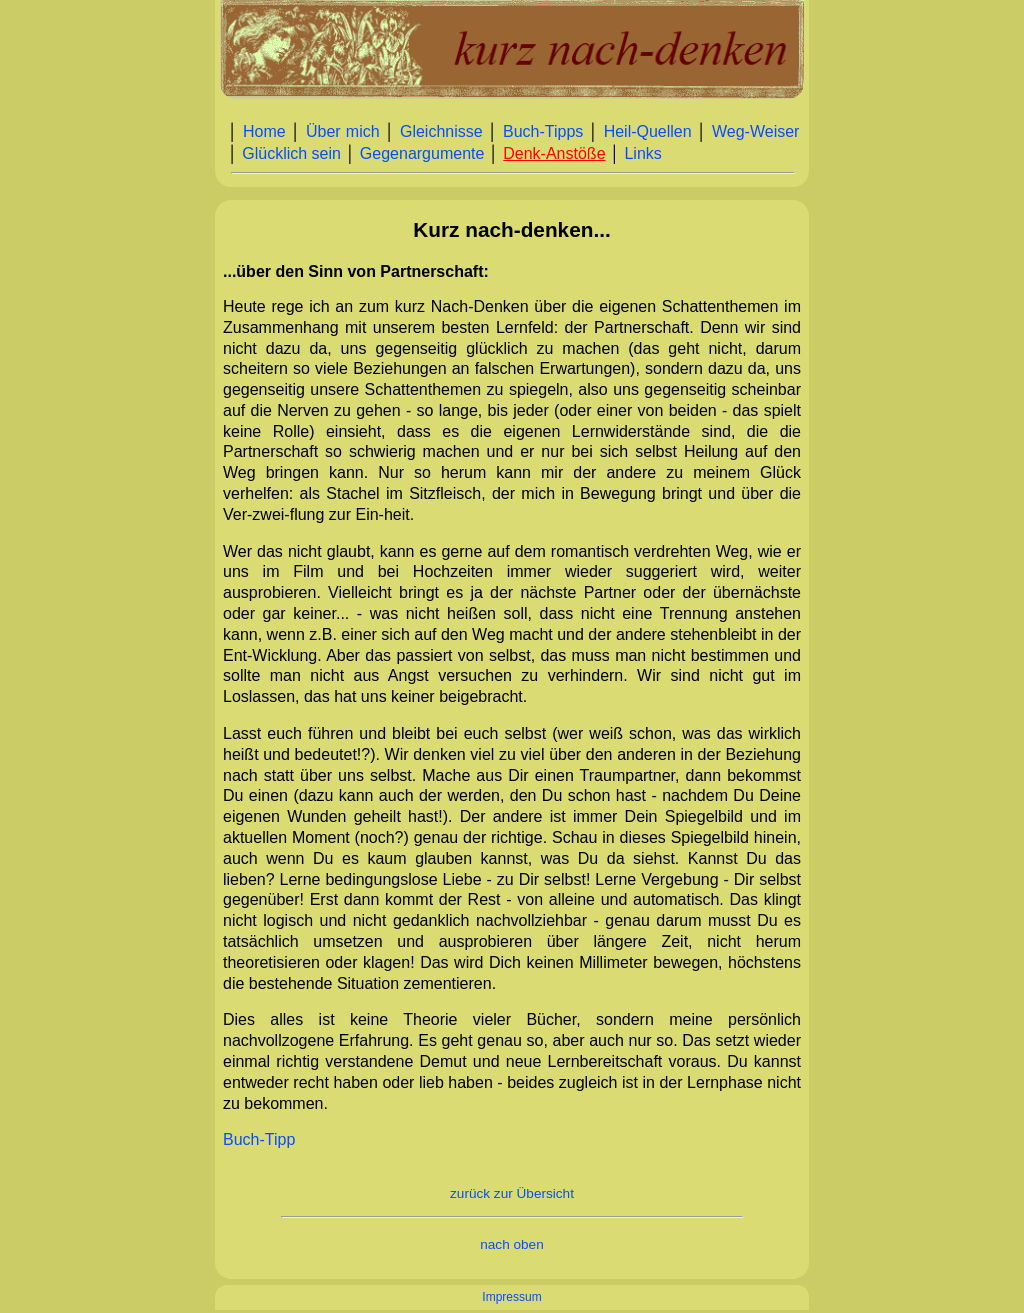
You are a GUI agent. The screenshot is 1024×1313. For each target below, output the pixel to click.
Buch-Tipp (259, 1139)
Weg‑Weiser (755, 131)
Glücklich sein (291, 153)
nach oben (512, 1244)
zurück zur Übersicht (512, 1193)
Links (642, 153)
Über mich (343, 131)
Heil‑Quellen (648, 131)
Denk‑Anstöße (554, 153)
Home (264, 131)
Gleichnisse (441, 131)
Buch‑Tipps (543, 131)
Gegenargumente (422, 153)
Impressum (511, 1297)
